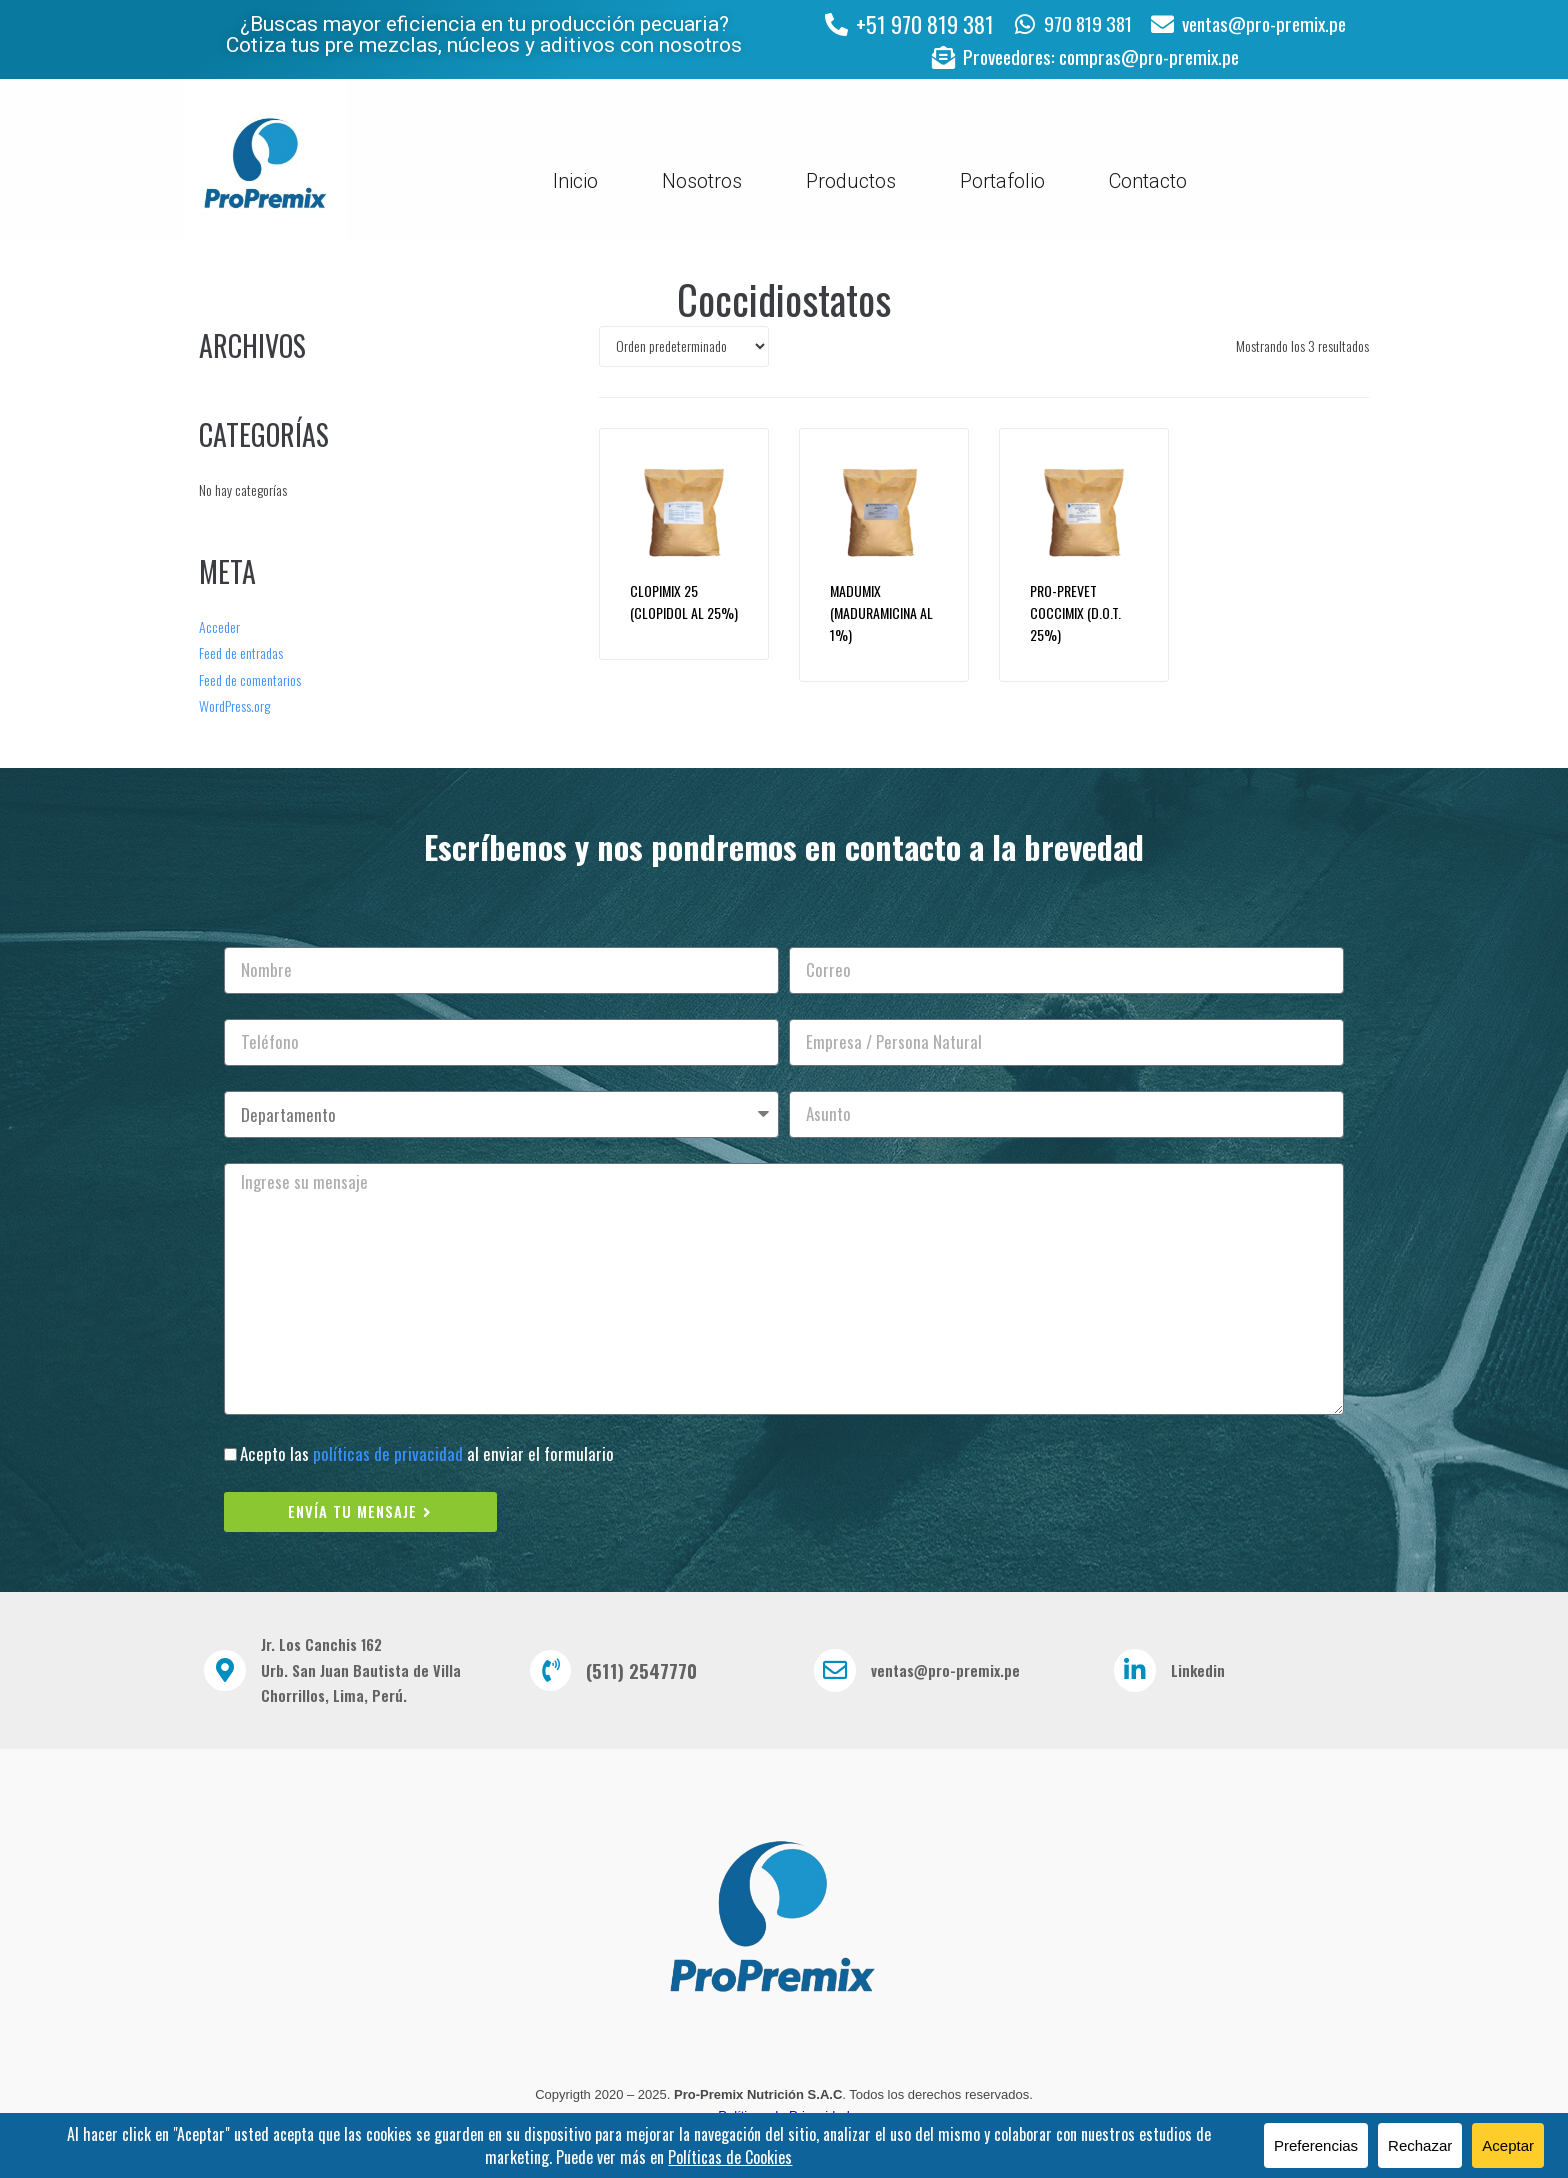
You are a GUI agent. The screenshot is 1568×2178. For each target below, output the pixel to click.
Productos (851, 185)
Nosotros (702, 185)
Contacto (1148, 185)
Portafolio (1002, 185)
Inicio (575, 185)
